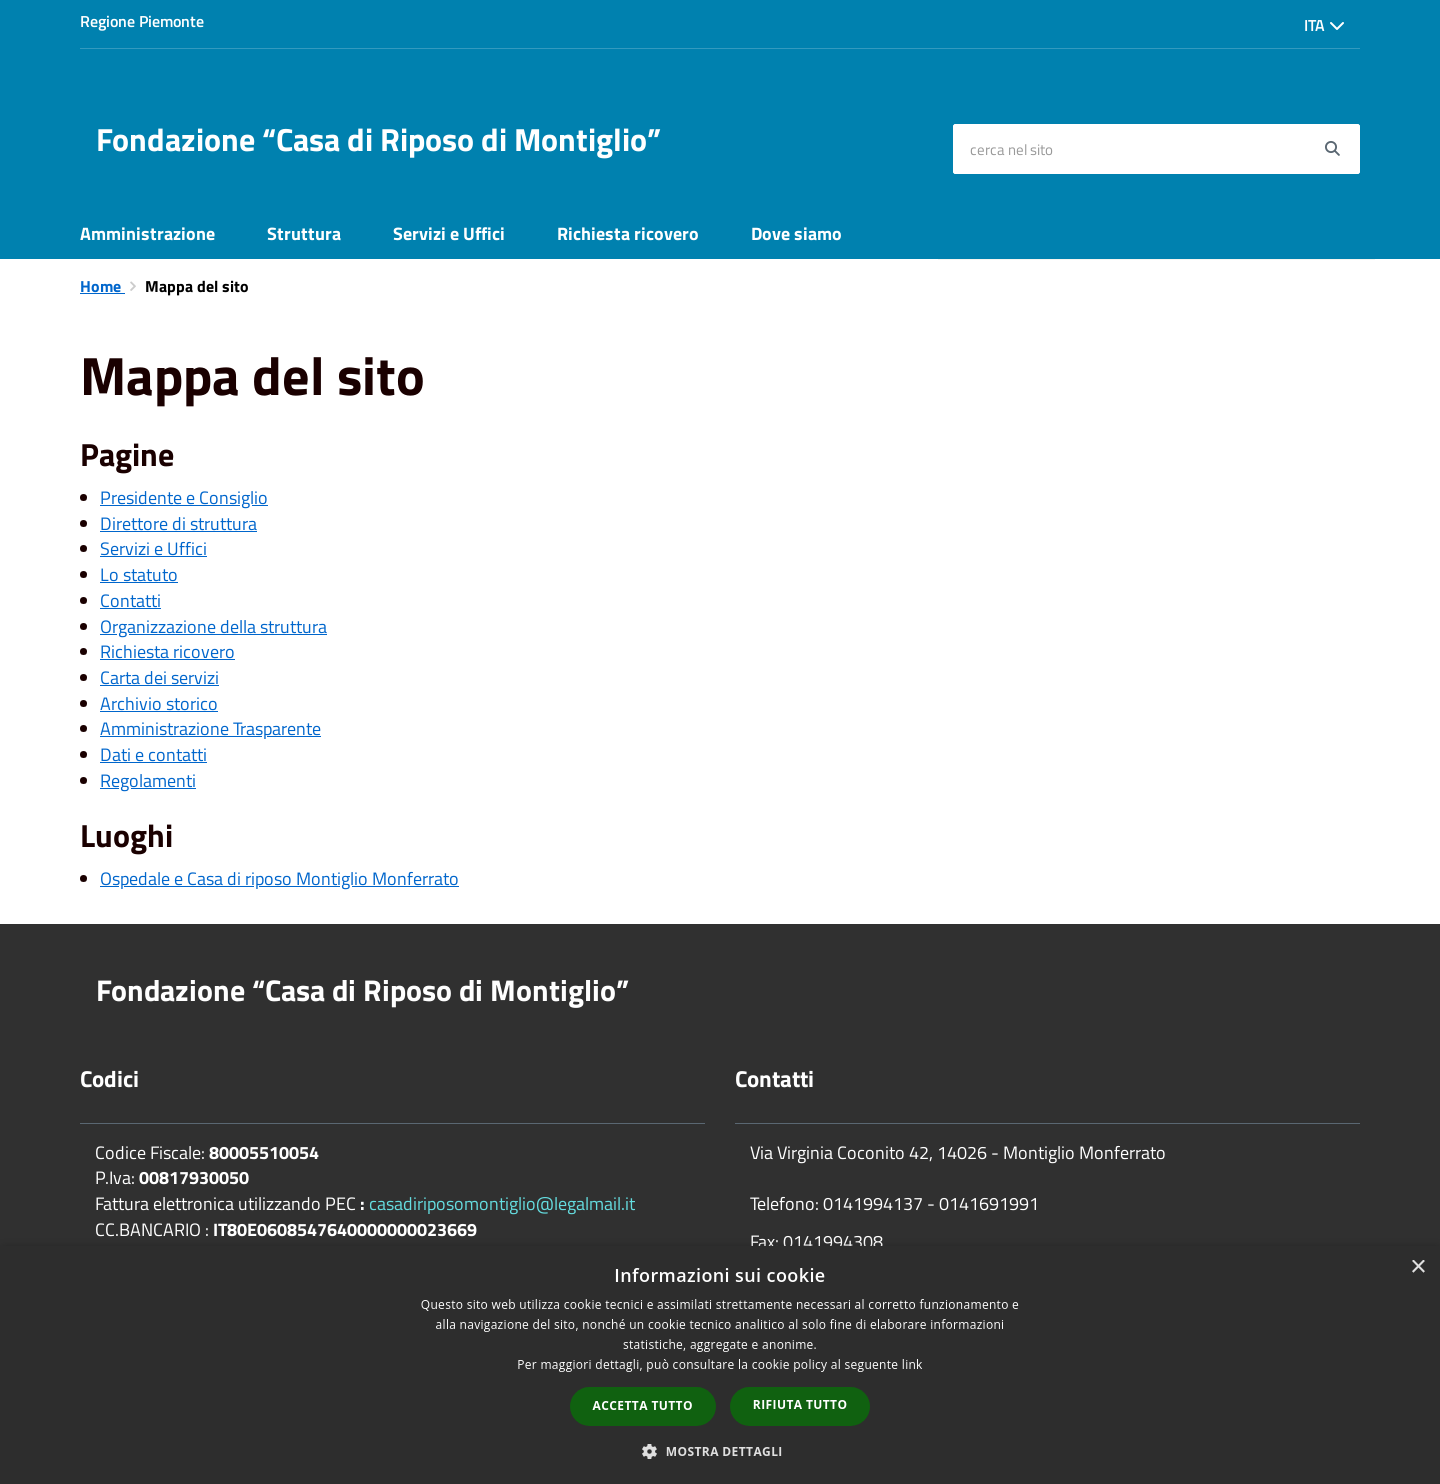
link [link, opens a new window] (912, 1364)
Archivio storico (159, 703)
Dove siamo (796, 233)
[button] (720, 1450)
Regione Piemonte (142, 21)
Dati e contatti (153, 754)
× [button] (1417, 1267)
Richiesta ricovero (628, 233)
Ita (1324, 25)
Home (102, 286)
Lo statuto (139, 574)
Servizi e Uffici (449, 233)
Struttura (304, 233)
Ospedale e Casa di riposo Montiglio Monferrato (279, 878)
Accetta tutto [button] (643, 1405)
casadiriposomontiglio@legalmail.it (502, 1203)
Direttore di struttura (178, 523)
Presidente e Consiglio (184, 497)
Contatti (130, 600)
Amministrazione (147, 233)
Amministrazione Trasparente (210, 728)
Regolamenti (148, 780)
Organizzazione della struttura (213, 626)
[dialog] (720, 1365)
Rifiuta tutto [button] (800, 1404)
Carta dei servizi (159, 677)
